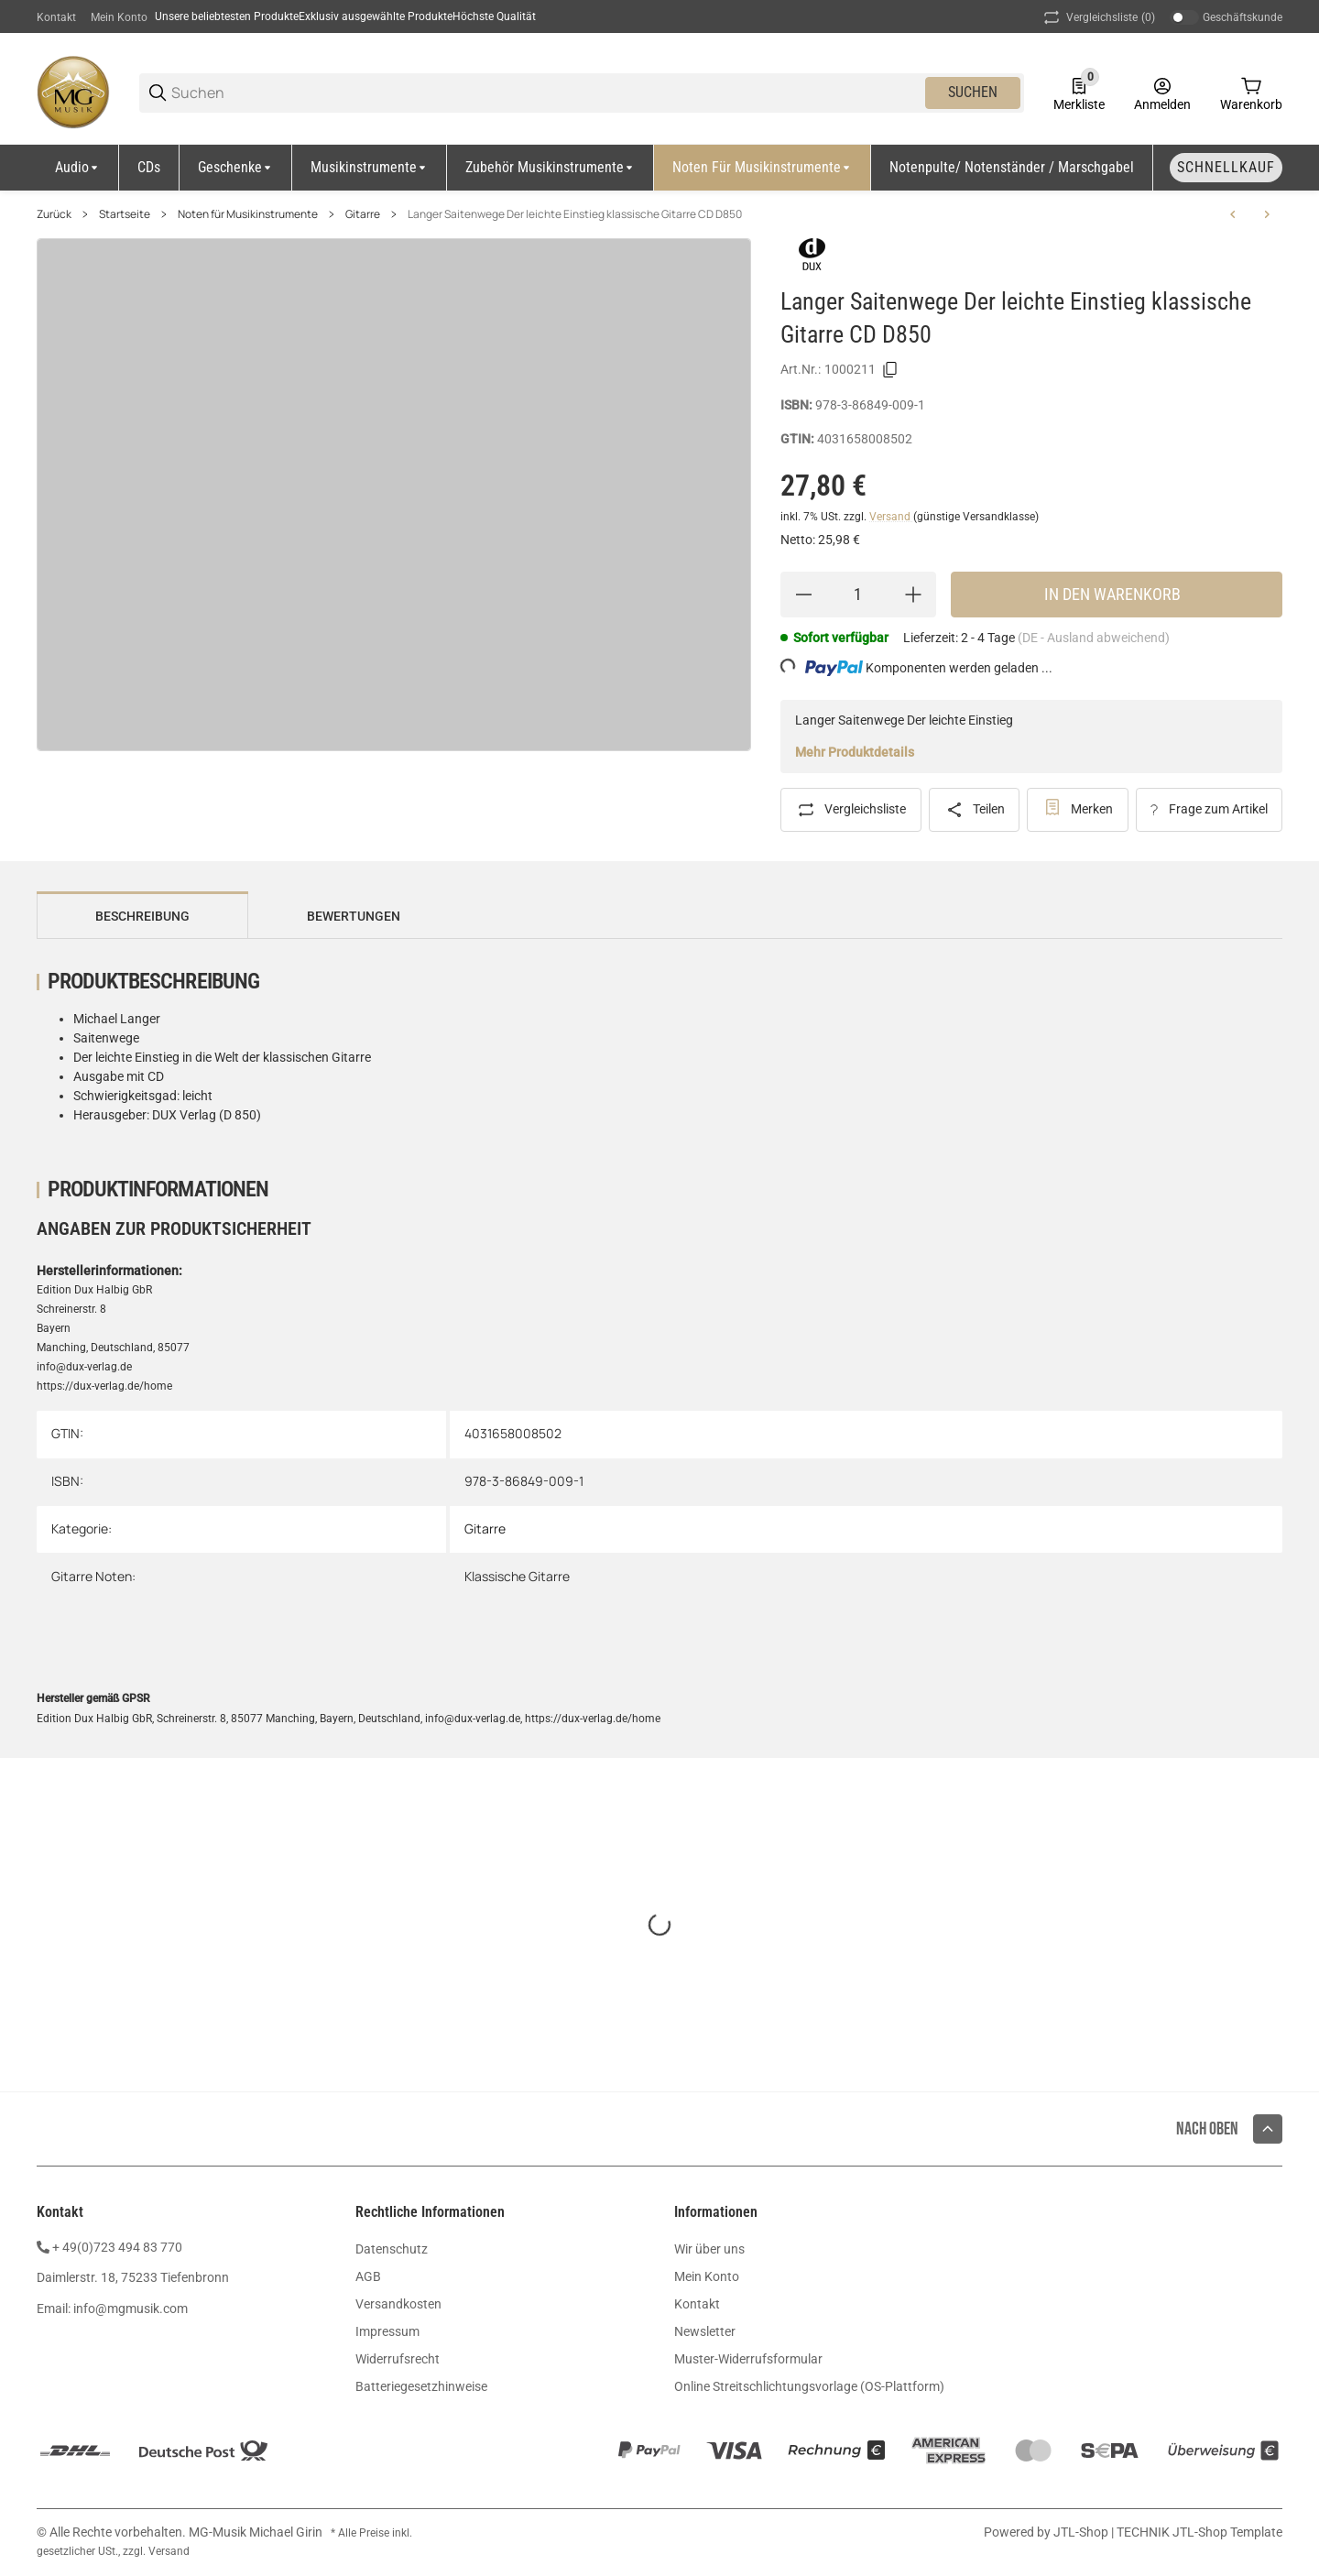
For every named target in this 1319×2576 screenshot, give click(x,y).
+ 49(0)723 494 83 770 (117, 2247)
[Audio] (78, 168)
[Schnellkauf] (1226, 167)
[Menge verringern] (803, 595)
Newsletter (705, 2331)
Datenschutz (391, 2249)
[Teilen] (974, 810)
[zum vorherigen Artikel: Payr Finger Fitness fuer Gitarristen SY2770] (1232, 214)
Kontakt (56, 17)
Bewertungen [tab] (353, 916)
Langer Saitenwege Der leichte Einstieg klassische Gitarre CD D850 (575, 214)
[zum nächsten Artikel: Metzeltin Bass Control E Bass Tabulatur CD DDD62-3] (1266, 214)
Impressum (387, 2331)
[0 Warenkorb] (1251, 92)
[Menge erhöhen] (913, 595)
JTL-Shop (1082, 2532)
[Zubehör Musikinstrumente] (550, 168)
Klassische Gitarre (517, 1576)
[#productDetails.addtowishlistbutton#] (1077, 810)
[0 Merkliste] (1079, 92)
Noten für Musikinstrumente (248, 214)
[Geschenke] (236, 168)
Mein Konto (119, 17)
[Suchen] (547, 93)
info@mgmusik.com (130, 2308)
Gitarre (362, 214)
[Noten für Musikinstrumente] (762, 168)
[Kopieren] (890, 370)
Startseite (124, 214)
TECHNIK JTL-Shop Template (1199, 2532)
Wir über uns (709, 2249)
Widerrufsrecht (397, 2359)
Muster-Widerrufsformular (748, 2359)
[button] (1267, 2129)
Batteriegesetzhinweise (421, 2386)
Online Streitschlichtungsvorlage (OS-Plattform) (809, 2386)
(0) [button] (1098, 17)
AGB (368, 2276)
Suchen (972, 92)
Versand (891, 516)
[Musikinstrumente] (369, 168)
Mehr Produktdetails (854, 752)
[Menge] (858, 595)
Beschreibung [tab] (142, 916)
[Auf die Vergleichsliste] (850, 810)
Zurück (54, 214)
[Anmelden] (1162, 92)
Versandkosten (398, 2304)
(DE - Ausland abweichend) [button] (1094, 637)
